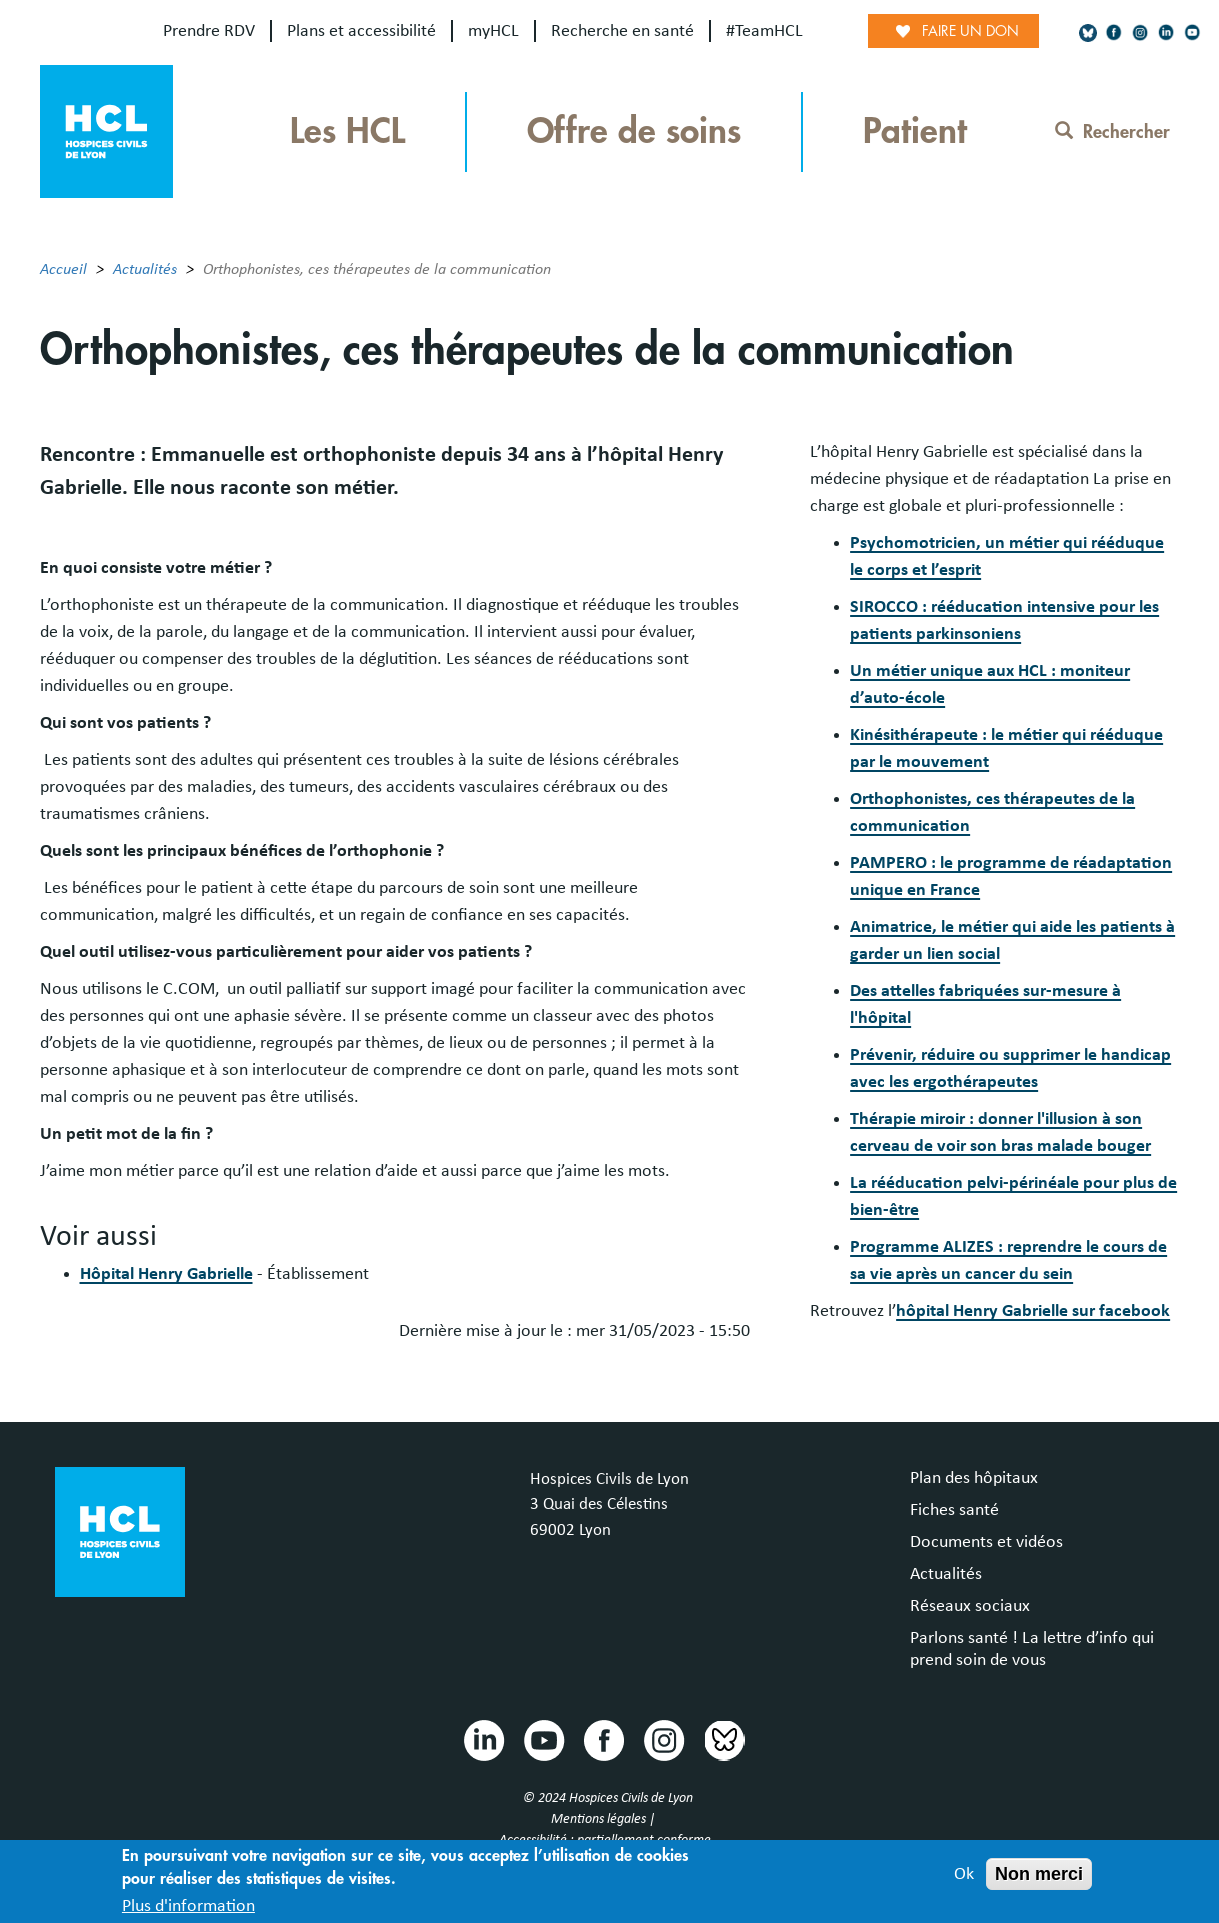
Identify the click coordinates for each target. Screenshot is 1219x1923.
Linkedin (483, 1739)
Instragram (663, 1739)
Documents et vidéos (986, 1542)
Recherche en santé (622, 31)
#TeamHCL (764, 31)
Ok (964, 1878)
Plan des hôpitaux (974, 1478)
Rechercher (1112, 132)
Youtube (543, 1739)
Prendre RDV (209, 31)
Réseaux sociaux (970, 1606)
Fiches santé (954, 1510)
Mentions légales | (604, 1819)
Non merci (1039, 1878)
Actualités (145, 269)
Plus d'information (188, 1910)
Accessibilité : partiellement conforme (605, 1840)
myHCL (493, 31)
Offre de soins (634, 131)
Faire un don (970, 31)
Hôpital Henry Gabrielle (166, 1274)
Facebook (603, 1739)
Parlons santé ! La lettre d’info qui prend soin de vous (1032, 1649)
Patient (915, 131)
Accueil (63, 269)
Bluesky (723, 1739)
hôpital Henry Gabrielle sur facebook (1033, 1311)
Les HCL (347, 131)
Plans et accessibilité (361, 31)
